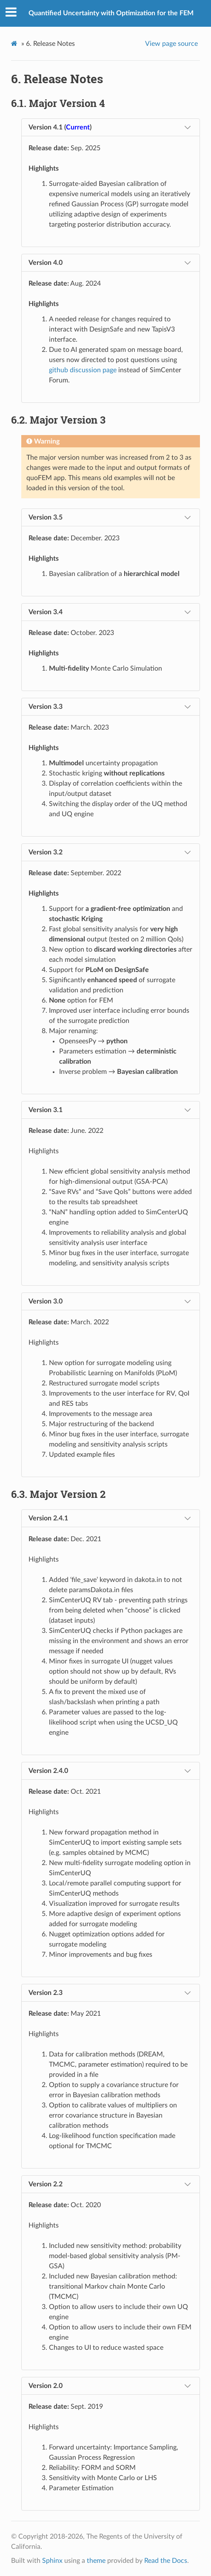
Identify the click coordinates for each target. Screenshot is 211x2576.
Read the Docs (165, 2560)
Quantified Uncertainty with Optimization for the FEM (111, 13)
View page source (171, 43)
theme (96, 2560)
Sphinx (52, 2560)
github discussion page (83, 370)
